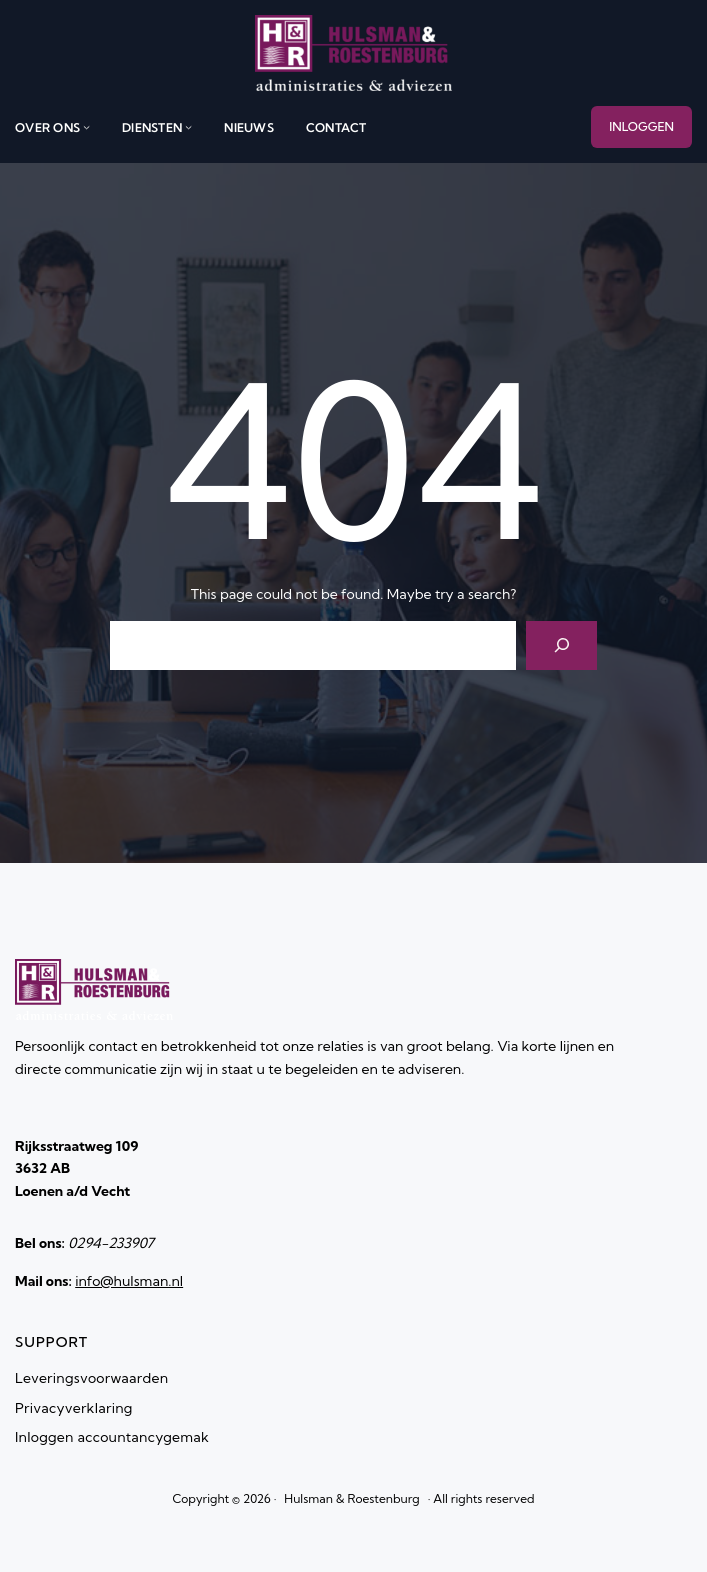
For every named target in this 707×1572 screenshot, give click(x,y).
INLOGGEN (641, 126)
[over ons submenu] (86, 127)
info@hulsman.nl (129, 1281)
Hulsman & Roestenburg (351, 1498)
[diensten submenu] (188, 127)
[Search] (561, 645)
